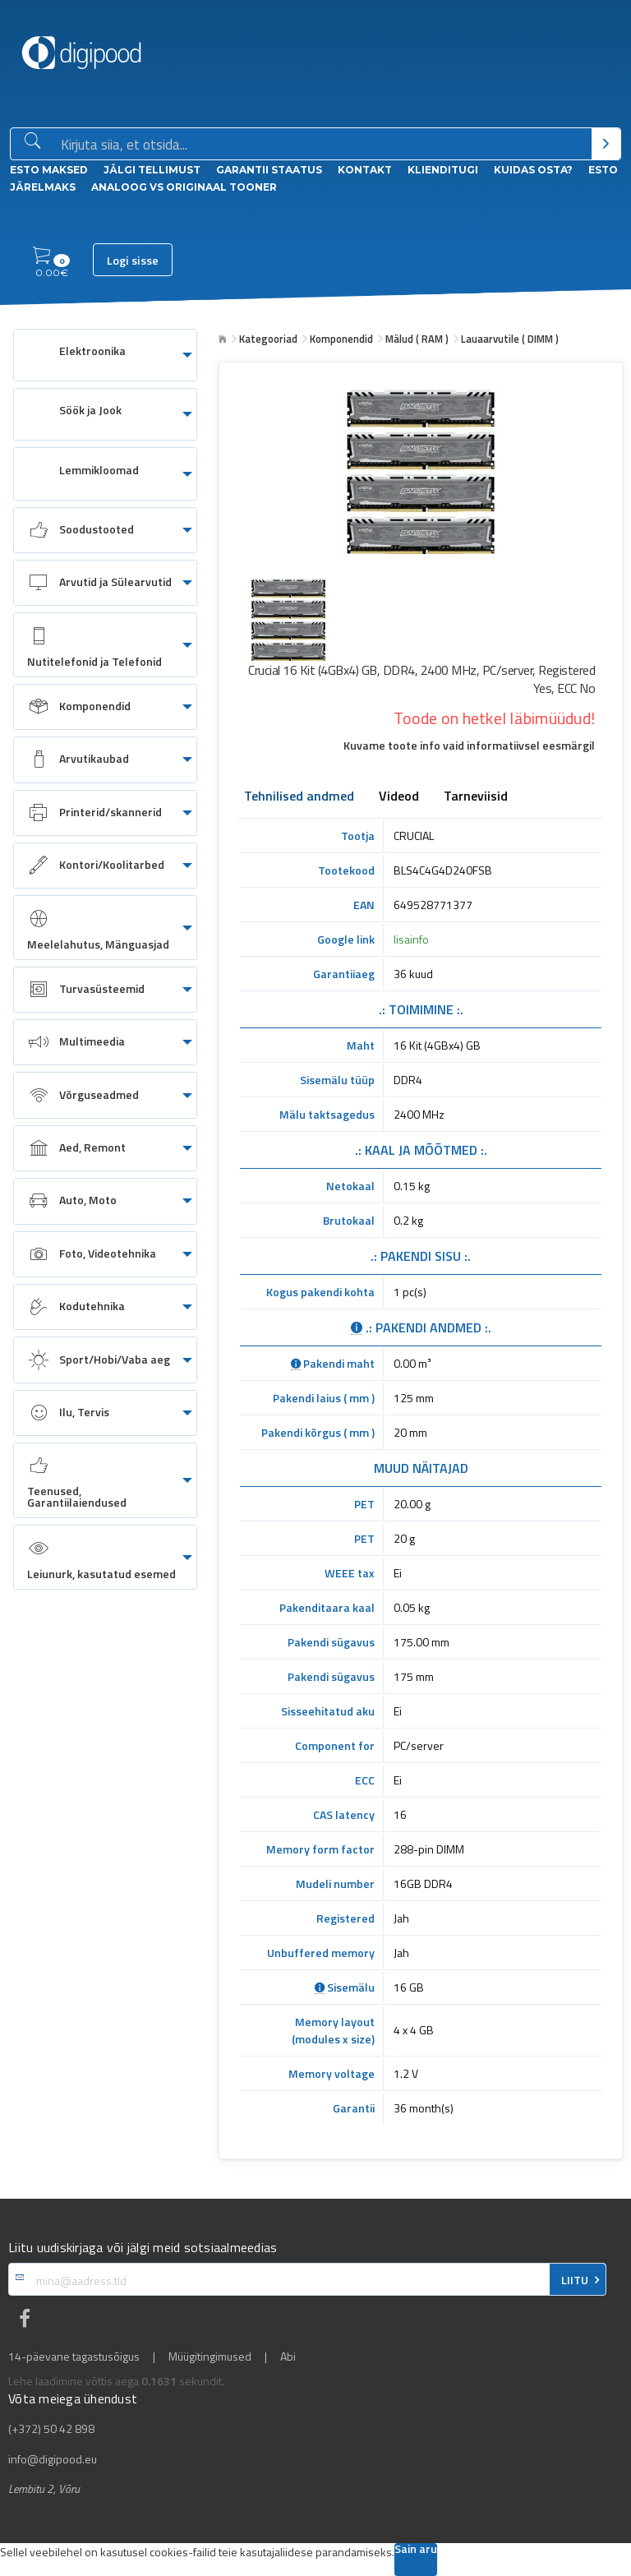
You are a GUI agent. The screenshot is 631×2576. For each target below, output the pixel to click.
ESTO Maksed (49, 170)
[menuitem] (105, 355)
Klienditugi (443, 170)
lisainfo (411, 939)
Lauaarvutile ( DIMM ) (510, 338)
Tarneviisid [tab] (476, 797)
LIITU (574, 2280)
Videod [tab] (399, 797)
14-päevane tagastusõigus (74, 2356)
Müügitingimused (209, 2356)
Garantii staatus (269, 170)
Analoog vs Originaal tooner (184, 187)
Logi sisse (133, 261)
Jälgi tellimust (152, 170)
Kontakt (365, 170)
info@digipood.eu (52, 2459)
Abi (288, 2356)
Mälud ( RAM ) (417, 338)
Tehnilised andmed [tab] (299, 797)
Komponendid (341, 338)
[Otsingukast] (323, 144)
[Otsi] (606, 143)
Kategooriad (268, 338)
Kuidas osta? (533, 170)
